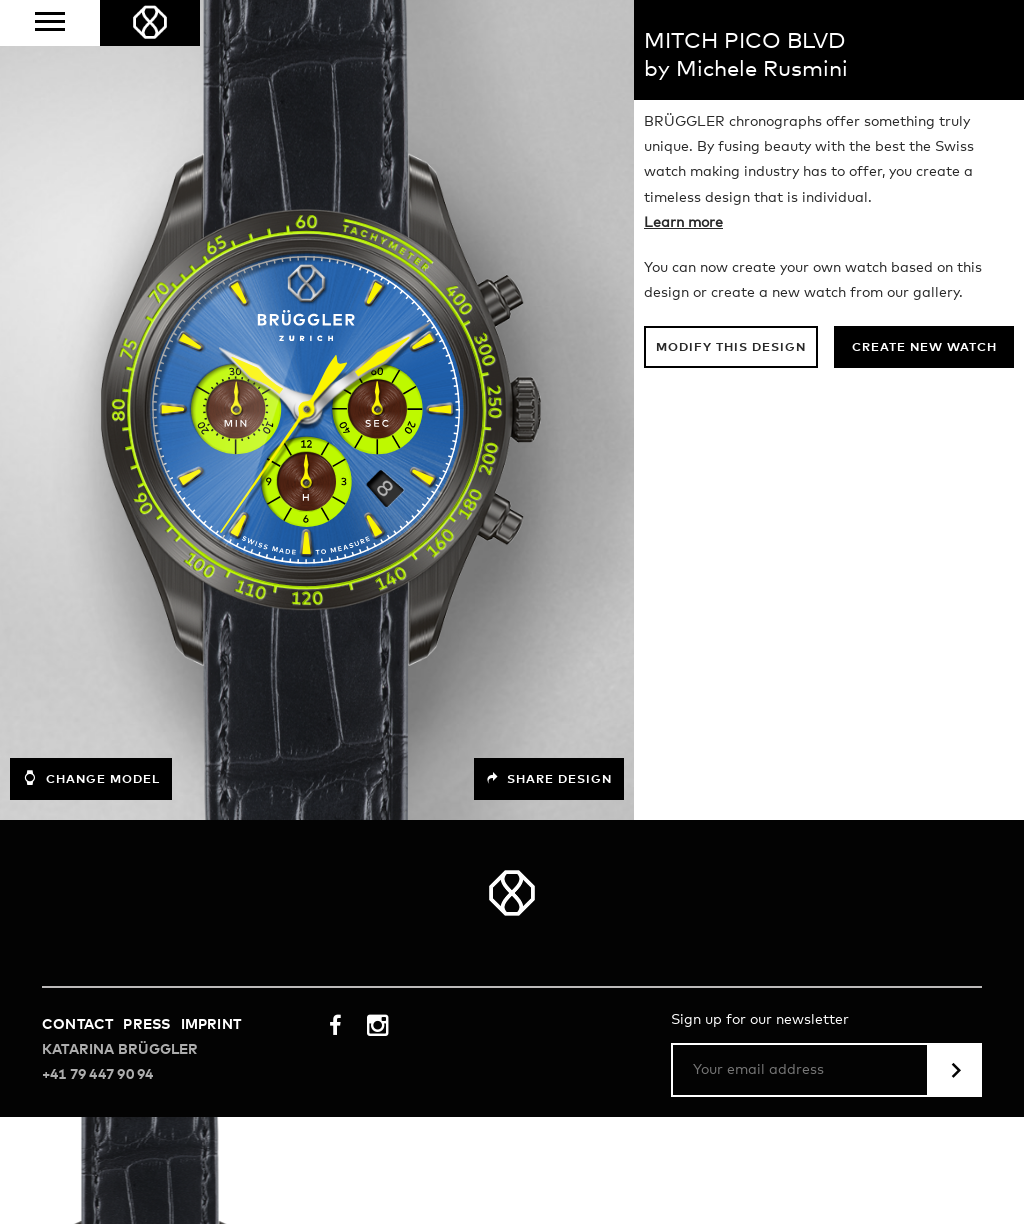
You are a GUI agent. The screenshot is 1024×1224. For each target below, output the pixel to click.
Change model (91, 778)
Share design (549, 779)
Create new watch (924, 348)
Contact (77, 1025)
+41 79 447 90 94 (97, 1075)
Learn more (683, 223)
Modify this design (731, 348)
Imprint (211, 1025)
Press (146, 1025)
